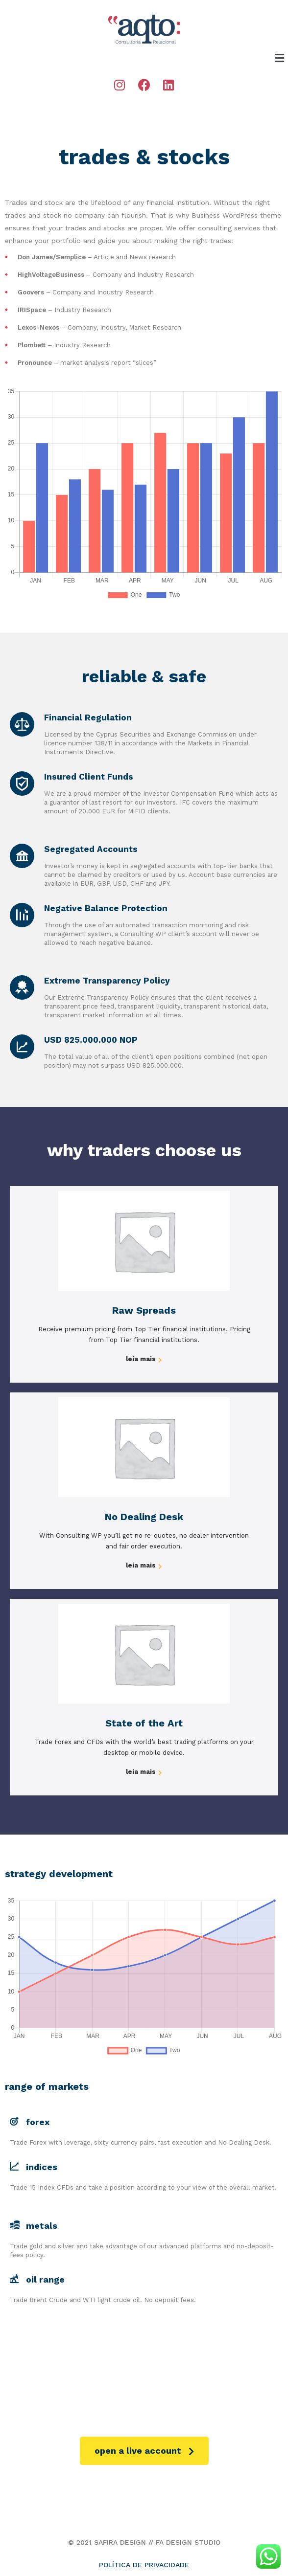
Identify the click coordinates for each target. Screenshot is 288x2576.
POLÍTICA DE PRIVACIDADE (144, 2565)
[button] (144, 2451)
